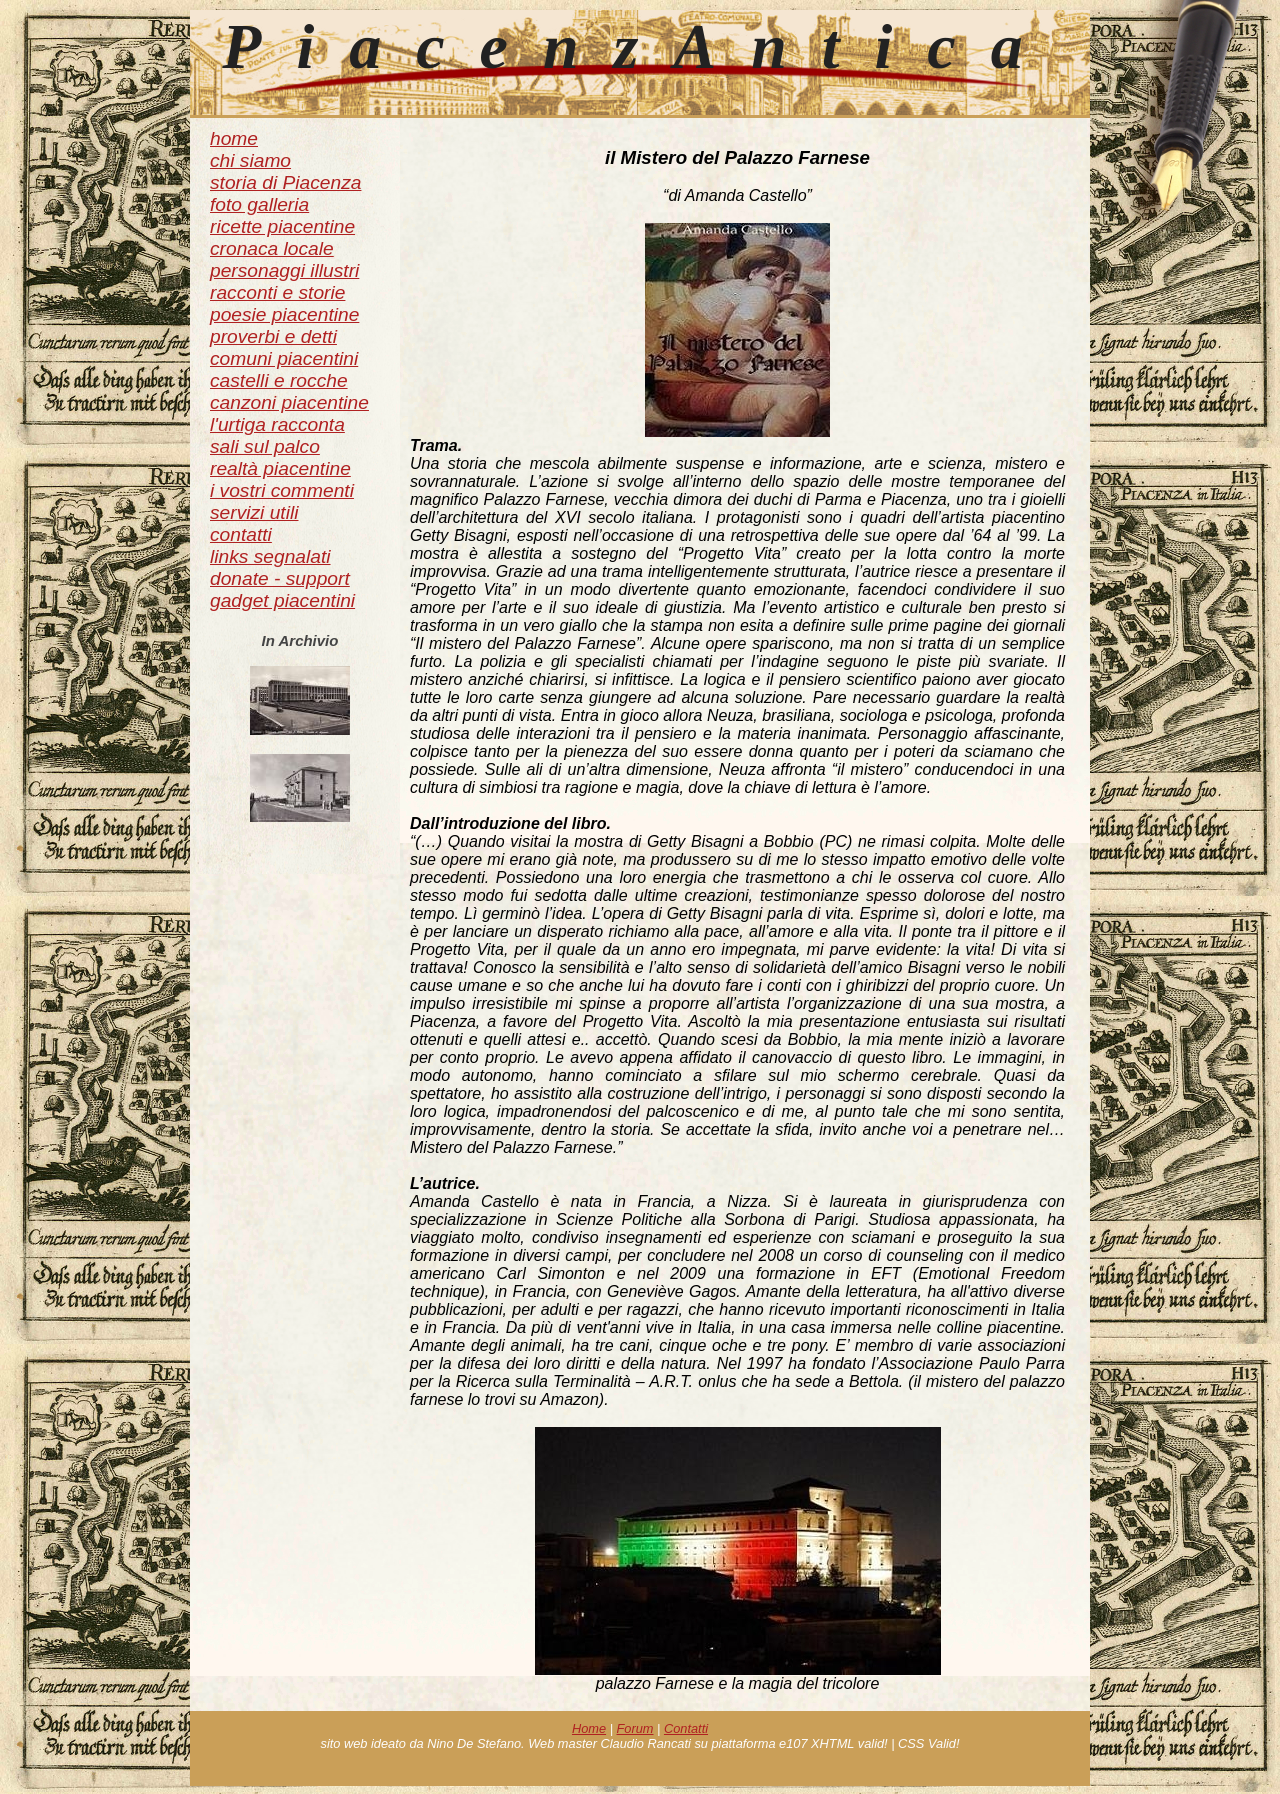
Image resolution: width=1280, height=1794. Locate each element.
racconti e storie (277, 292)
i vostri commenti (282, 490)
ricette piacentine (282, 226)
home (234, 138)
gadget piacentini (282, 600)
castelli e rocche (279, 380)
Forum (635, 1728)
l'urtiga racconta (277, 424)
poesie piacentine (284, 314)
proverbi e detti (273, 336)
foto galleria (259, 204)
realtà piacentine (280, 468)
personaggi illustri (284, 270)
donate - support (280, 578)
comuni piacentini (284, 358)
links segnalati (270, 556)
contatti (241, 534)
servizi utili (254, 512)
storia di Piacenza (285, 182)
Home (589, 1728)
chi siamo (250, 160)
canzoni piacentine (289, 402)
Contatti (686, 1728)
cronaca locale (272, 248)
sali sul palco (265, 446)
